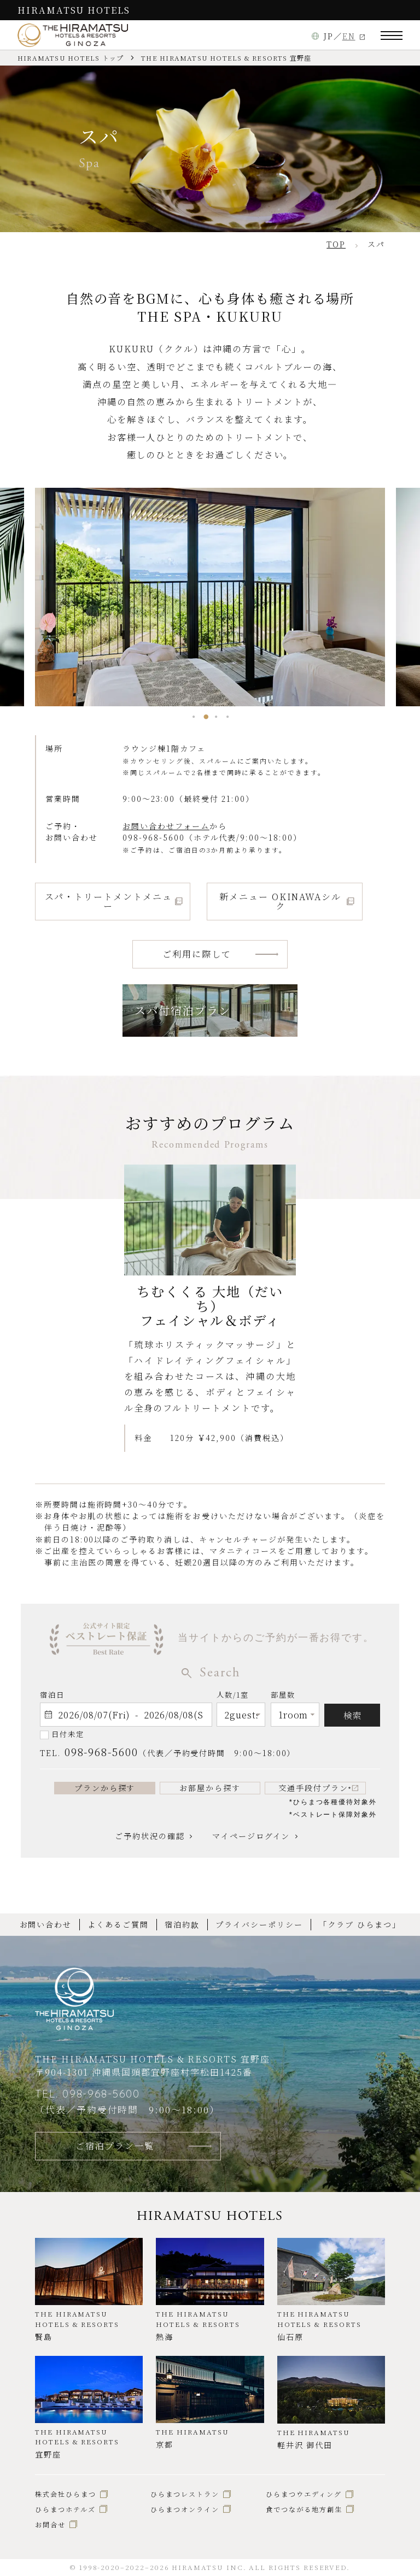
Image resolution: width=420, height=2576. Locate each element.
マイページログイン (251, 1835)
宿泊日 (52, 1694)
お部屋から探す (210, 1787)
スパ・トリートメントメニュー (108, 901)
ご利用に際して (196, 953)
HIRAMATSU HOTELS (74, 9)
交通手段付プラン (315, 1787)
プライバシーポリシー (258, 1924)
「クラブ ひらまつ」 (359, 1924)
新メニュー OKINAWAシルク (280, 901)
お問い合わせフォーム (165, 825)
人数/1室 (233, 1697)
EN (348, 36)
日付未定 (67, 1734)
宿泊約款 (182, 1924)
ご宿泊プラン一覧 (114, 2145)
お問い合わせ (46, 1924)
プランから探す (105, 1787)
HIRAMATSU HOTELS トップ (71, 58)
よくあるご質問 (118, 1924)
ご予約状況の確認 (149, 1835)
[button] (193, 717)
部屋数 (283, 1697)
